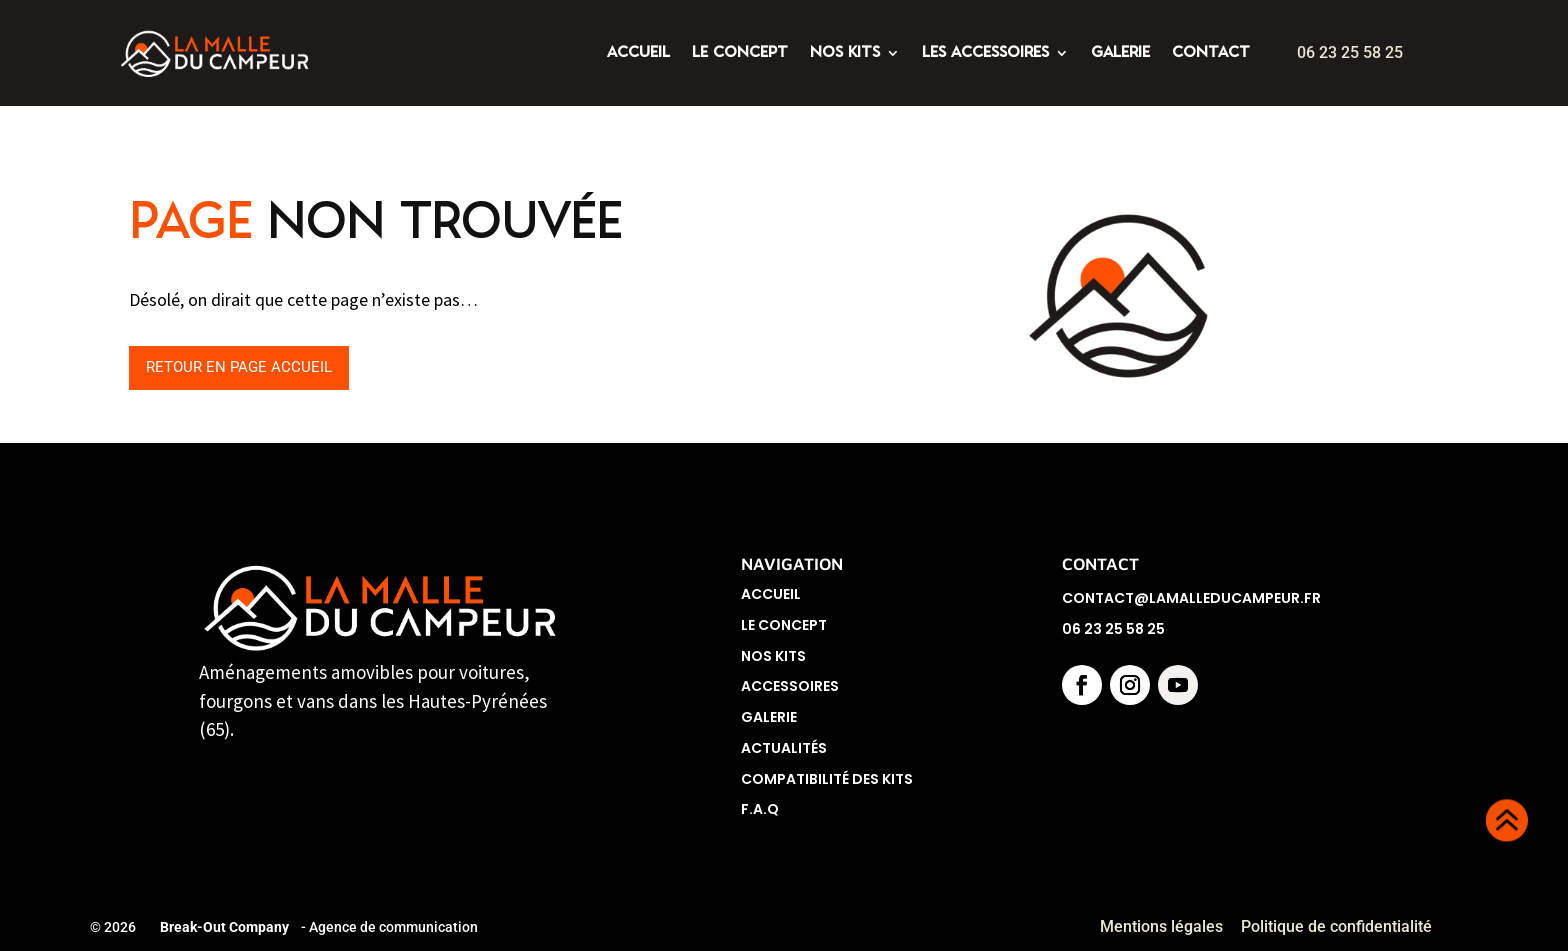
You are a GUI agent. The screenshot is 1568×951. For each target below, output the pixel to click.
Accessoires (790, 686)
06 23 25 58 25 (1350, 52)
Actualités (784, 748)
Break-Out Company (221, 927)
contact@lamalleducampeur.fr (1191, 598)
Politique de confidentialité (1338, 926)
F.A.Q (760, 809)
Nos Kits (773, 656)
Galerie (769, 717)
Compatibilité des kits (827, 779)
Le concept (784, 625)
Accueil (771, 594)
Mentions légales (1161, 926)
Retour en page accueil (491, 367)
